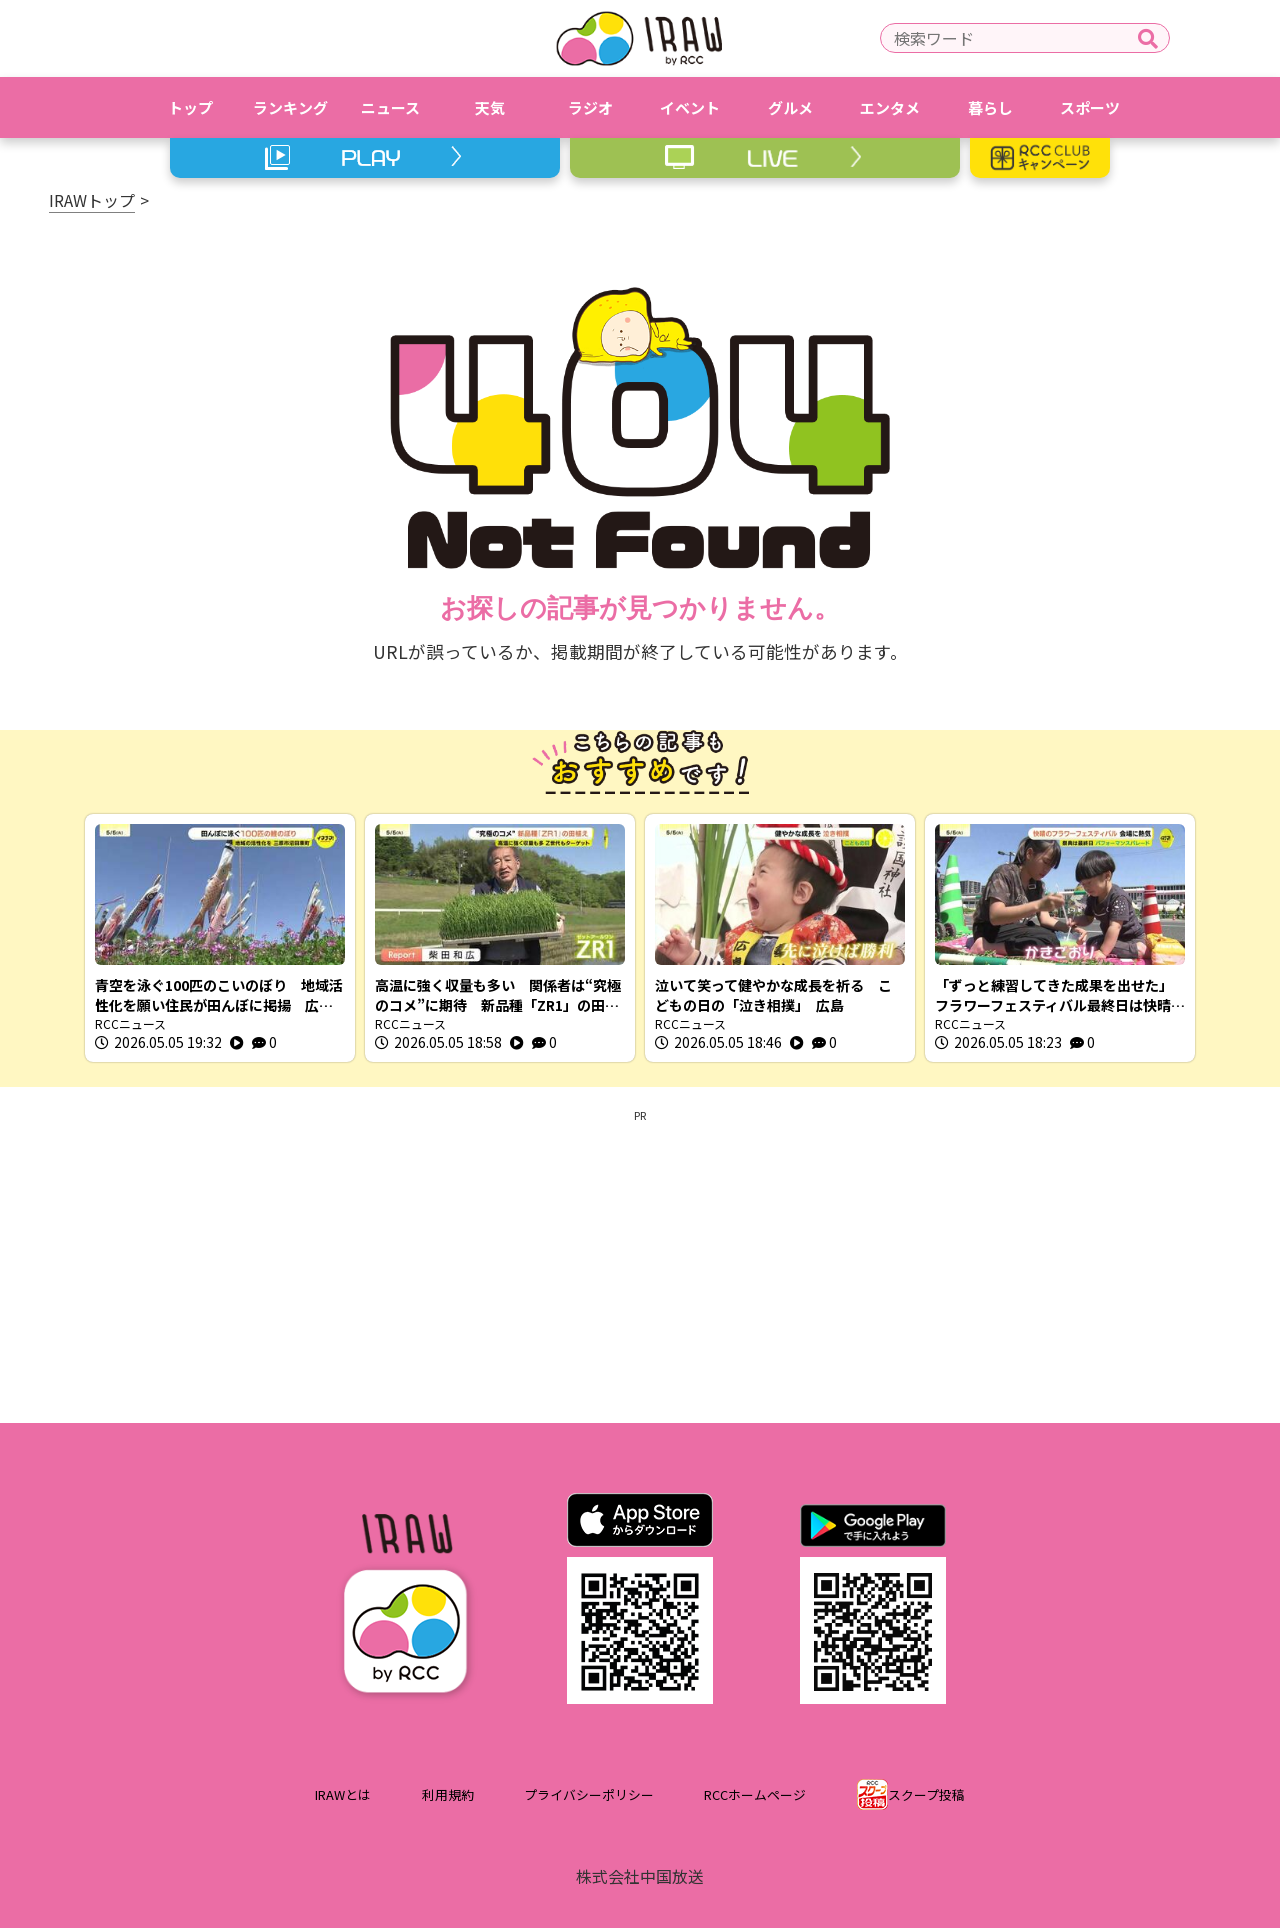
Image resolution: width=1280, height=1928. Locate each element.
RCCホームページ (755, 1794)
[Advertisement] (640, 1263)
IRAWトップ (92, 200)
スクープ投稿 (926, 1794)
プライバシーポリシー (589, 1794)
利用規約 (448, 1794)
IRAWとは (343, 1794)
